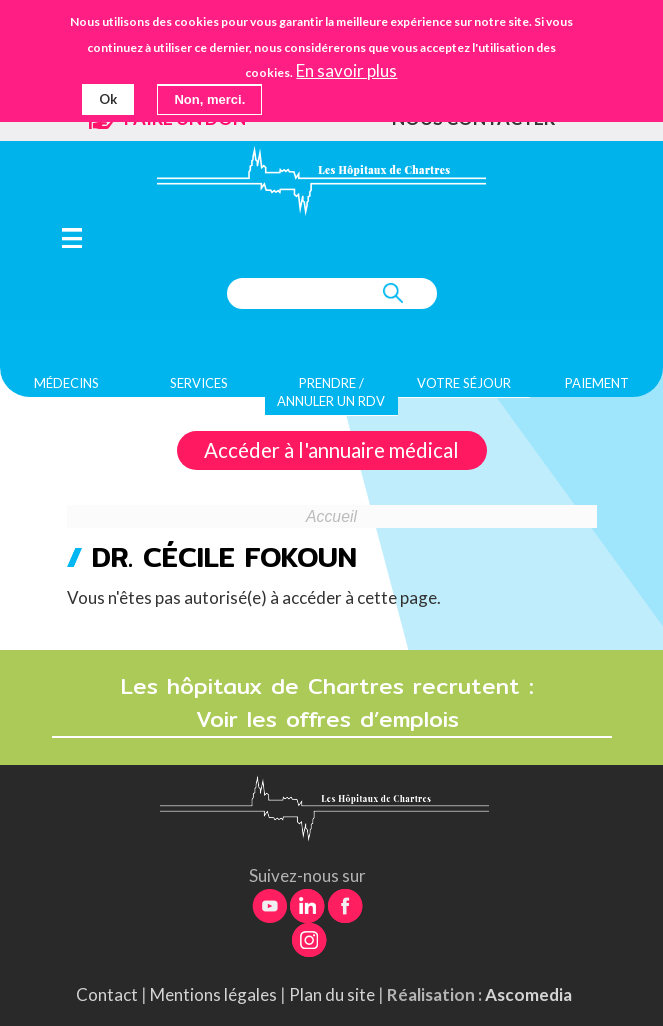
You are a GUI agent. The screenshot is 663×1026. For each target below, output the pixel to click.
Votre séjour (464, 384)
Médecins (66, 384)
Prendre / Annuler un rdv (331, 393)
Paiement (597, 384)
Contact (107, 994)
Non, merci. (209, 99)
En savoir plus (346, 71)
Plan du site (332, 994)
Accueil (331, 516)
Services (199, 384)
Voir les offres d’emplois (332, 720)
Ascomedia (528, 994)
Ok (108, 99)
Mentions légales (213, 994)
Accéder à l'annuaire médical (331, 451)
